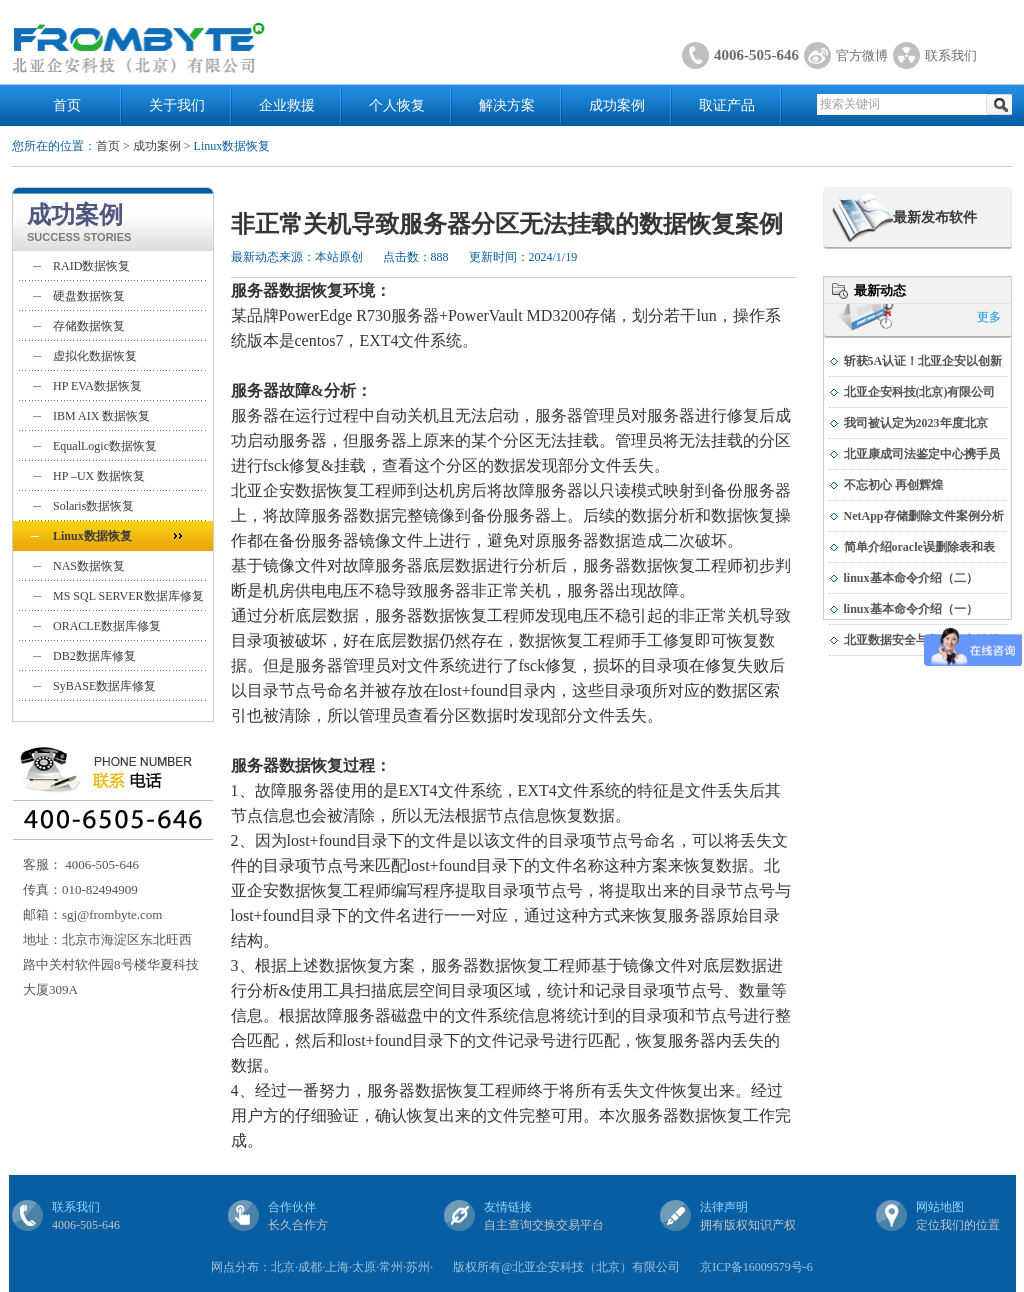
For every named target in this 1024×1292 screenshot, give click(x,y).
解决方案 (507, 105)
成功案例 (617, 105)
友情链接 (508, 1207)
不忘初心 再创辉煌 (893, 485)
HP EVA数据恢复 (97, 386)
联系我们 (951, 55)
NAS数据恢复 (89, 566)
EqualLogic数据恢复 (105, 446)
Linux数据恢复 (92, 536)
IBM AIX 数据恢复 (101, 416)
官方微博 (862, 55)
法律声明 (724, 1207)
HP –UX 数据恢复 (99, 476)
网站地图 (940, 1207)
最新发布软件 (935, 217)
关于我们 (177, 105)
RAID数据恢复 (91, 266)
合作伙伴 (292, 1207)
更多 (989, 317)
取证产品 (727, 105)
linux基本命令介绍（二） (911, 578)
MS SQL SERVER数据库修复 (128, 596)
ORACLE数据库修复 (107, 626)
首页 (67, 105)
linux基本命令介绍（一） (911, 609)
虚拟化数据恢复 (95, 356)
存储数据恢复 (89, 326)
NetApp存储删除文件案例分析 (924, 516)
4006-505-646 (756, 55)
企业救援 (287, 105)
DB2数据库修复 (94, 656)
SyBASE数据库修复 (104, 686)
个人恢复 (397, 105)
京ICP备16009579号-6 (756, 1267)
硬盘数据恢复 (89, 296)
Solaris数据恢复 (93, 506)
